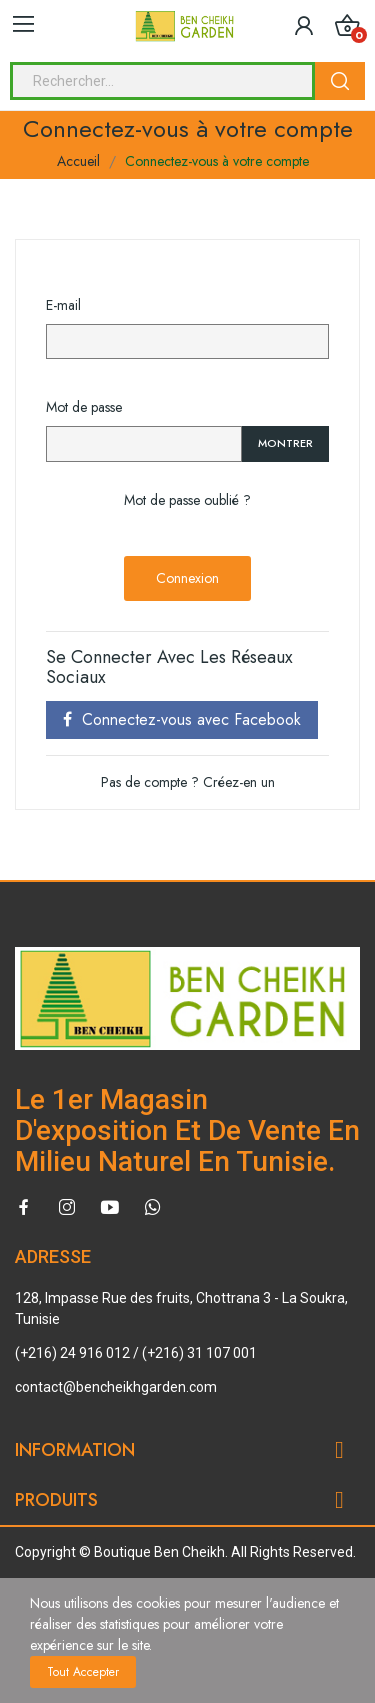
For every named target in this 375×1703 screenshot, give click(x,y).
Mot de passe (84, 407)
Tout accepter (83, 1672)
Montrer (285, 443)
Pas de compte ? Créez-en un (188, 782)
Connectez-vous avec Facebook (182, 719)
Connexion (187, 578)
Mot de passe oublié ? (187, 500)
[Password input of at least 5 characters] (144, 444)
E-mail (63, 305)
